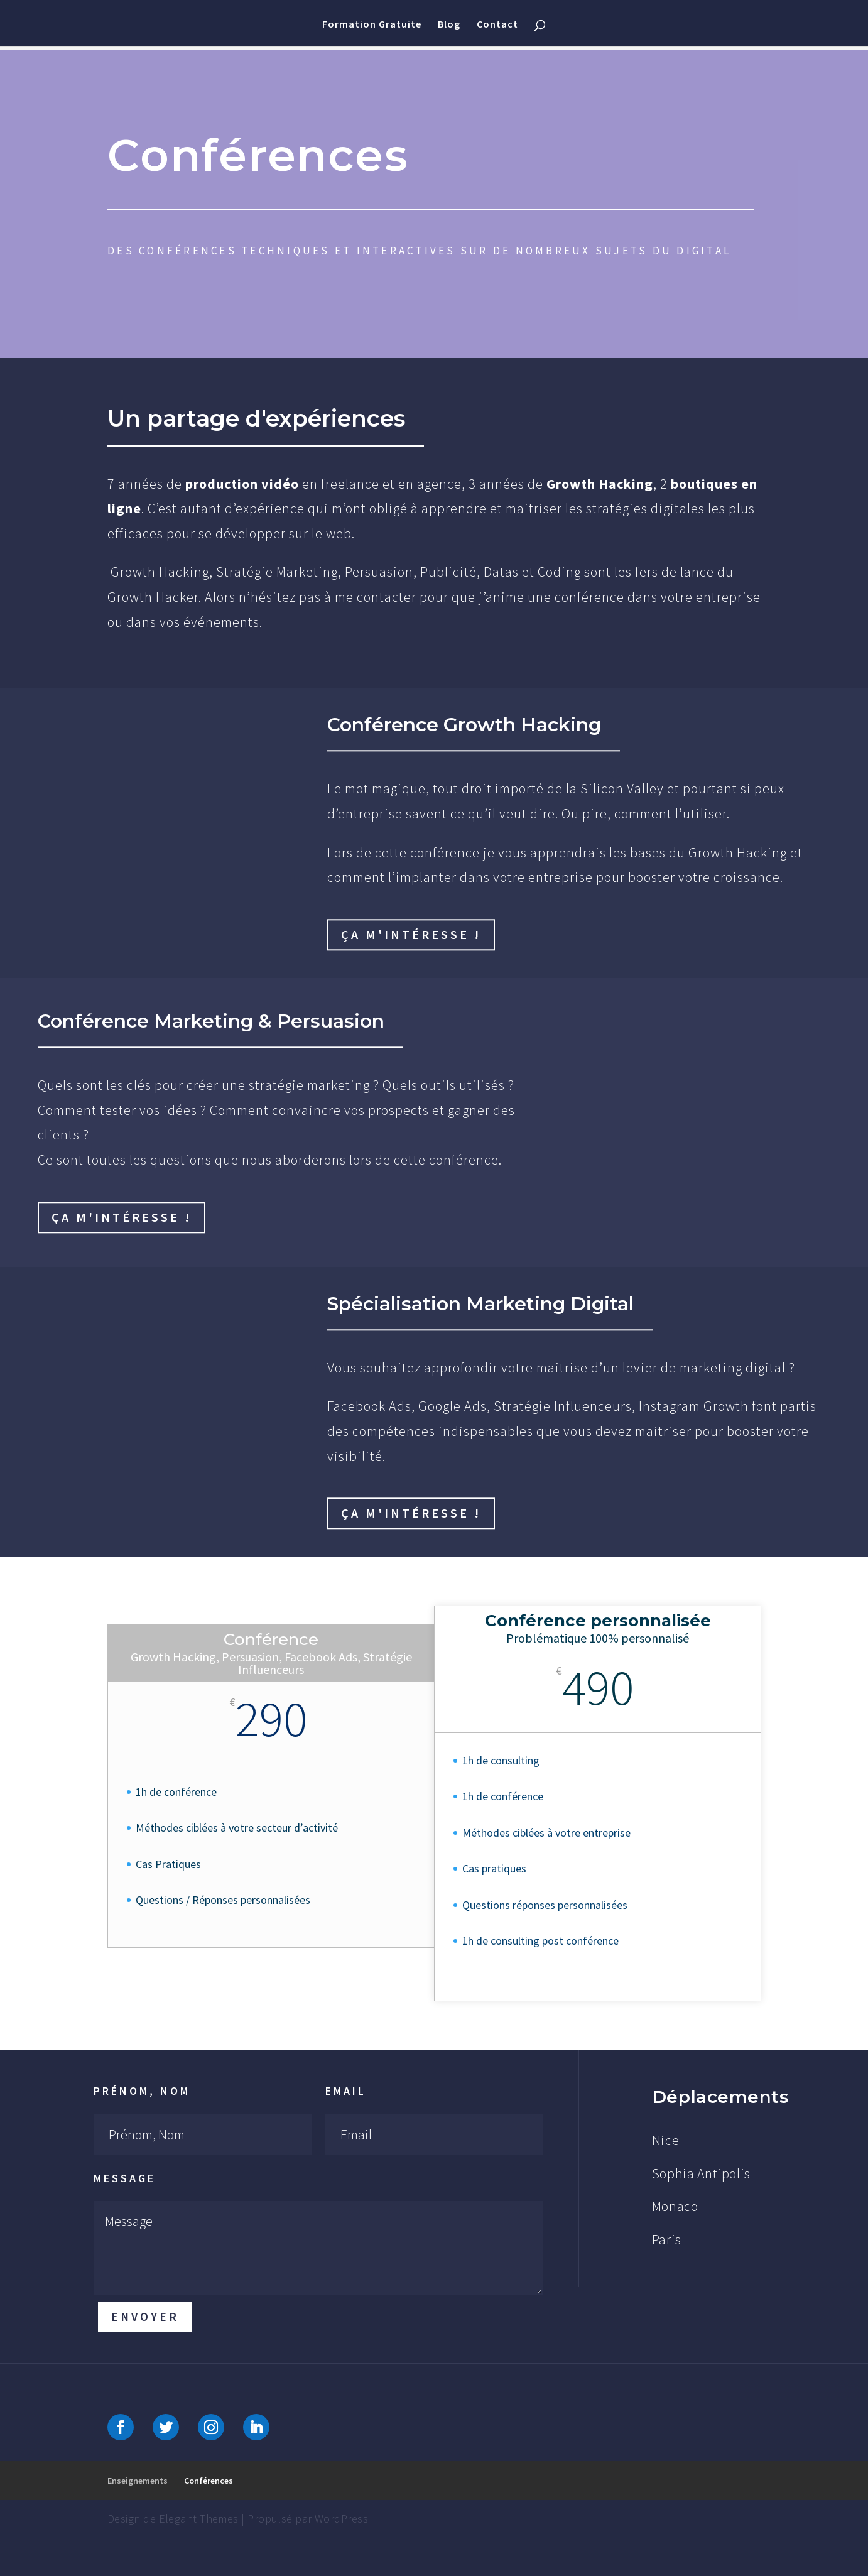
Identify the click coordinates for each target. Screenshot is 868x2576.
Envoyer (145, 2316)
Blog (449, 24)
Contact (497, 24)
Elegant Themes (199, 2518)
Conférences (208, 2480)
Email (345, 2091)
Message (125, 2178)
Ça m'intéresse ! (411, 934)
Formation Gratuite (371, 24)
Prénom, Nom (142, 2091)
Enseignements (137, 2480)
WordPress (341, 2518)
